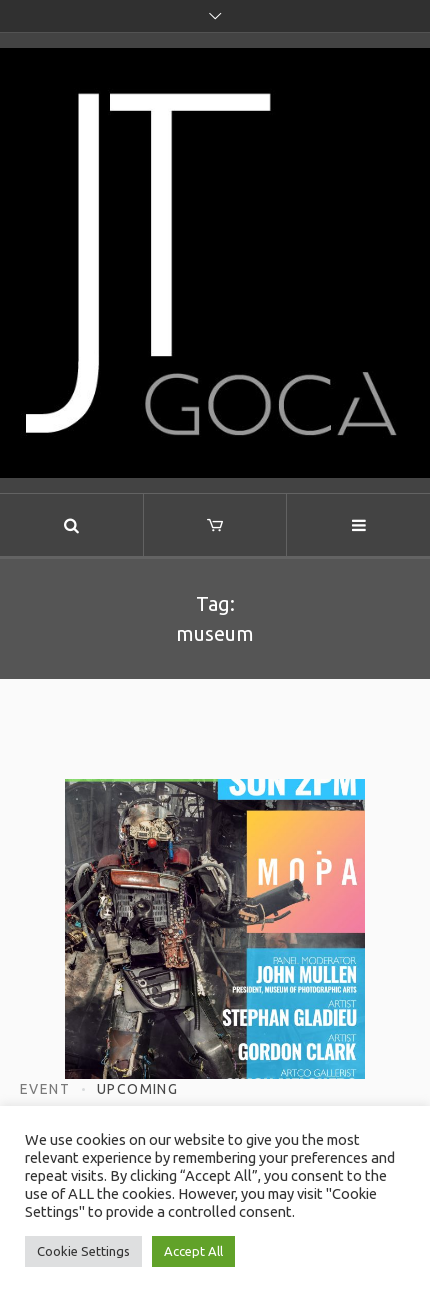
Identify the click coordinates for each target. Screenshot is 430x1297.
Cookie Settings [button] (83, 1251)
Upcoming (137, 1089)
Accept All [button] (193, 1251)
